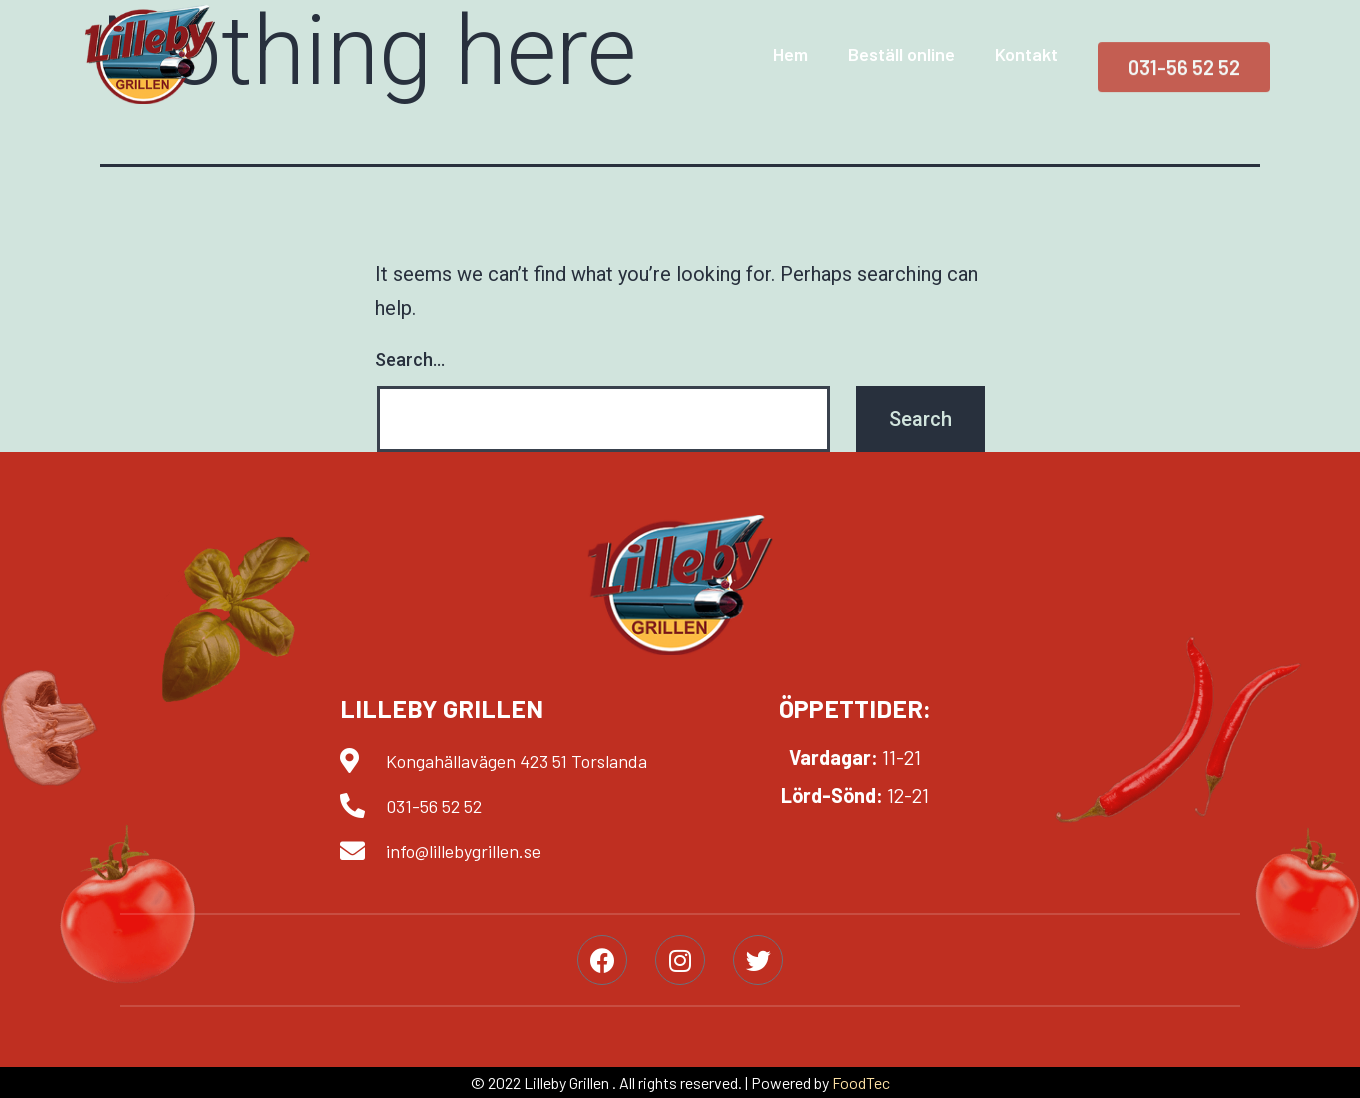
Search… (410, 359)
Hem (790, 54)
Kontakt (1026, 54)
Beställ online (901, 54)
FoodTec (861, 1082)
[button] (1184, 73)
